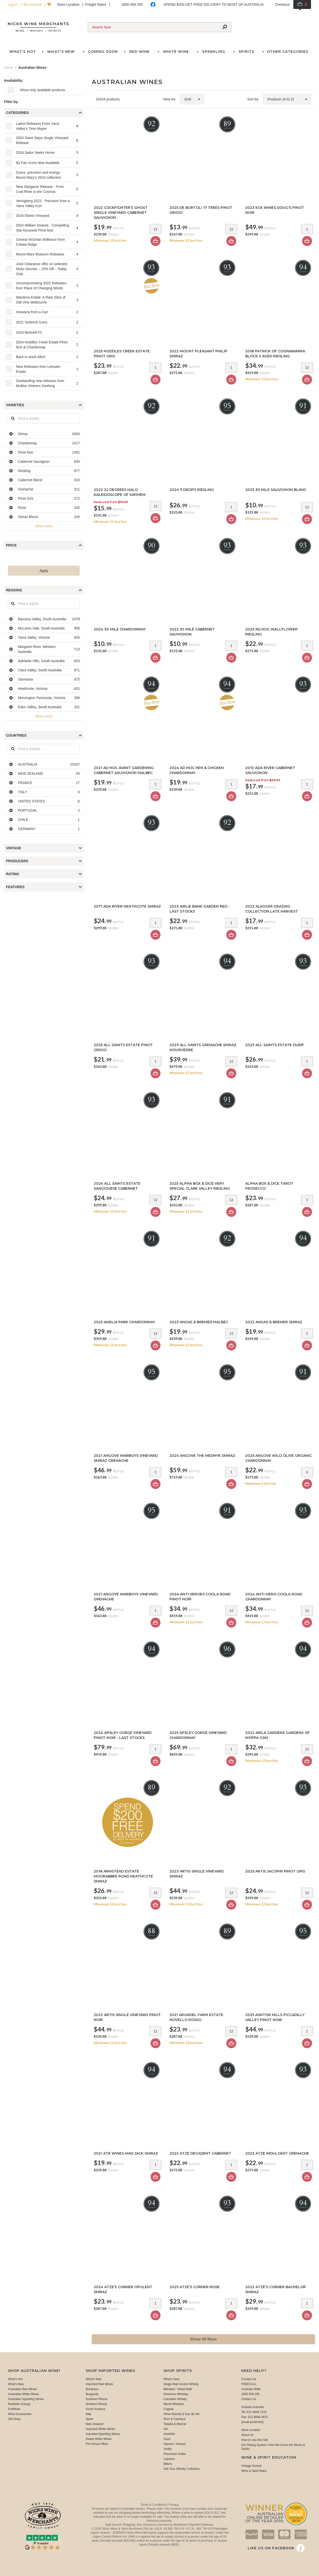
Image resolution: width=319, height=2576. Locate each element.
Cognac (168, 2409)
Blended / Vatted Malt (177, 2389)
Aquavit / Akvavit (174, 2444)
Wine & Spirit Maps (254, 2471)
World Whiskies (173, 2404)
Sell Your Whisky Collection (181, 2469)
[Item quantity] (155, 229)
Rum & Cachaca (174, 2419)
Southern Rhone (96, 2399)
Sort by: (253, 99)
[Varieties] (44, 418)
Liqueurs (169, 2459)
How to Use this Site (254, 2440)
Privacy (173, 2504)
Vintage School (251, 2466)
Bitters (167, 2464)
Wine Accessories (20, 2414)
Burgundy (92, 2394)
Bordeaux (92, 2389)
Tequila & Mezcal (174, 2424)
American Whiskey (175, 2394)
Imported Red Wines (99, 2384)
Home (8, 68)
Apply (43, 571)
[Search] (153, 27)
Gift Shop (14, 2419)
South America (95, 2409)
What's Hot (22, 51)
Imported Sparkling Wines (103, 2434)
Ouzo (167, 2439)
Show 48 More (203, 2339)
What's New (16, 2384)
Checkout (282, 4)
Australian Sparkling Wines (26, 2399)
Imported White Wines (100, 2429)
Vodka (167, 2449)
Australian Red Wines (22, 2389)
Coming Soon (103, 51)
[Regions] (44, 604)
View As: (169, 99)
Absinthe (169, 2434)
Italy (88, 2414)
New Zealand (94, 2424)
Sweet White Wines (99, 2439)
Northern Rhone (96, 2404)
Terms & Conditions (153, 2504)
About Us (247, 2435)
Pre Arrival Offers (97, 2444)
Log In (13, 4)
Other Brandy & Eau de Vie (181, 2414)
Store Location (68, 4)
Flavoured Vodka (174, 2454)
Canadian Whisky (175, 2399)
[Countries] (44, 749)
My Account (32, 4)
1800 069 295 (132, 4)
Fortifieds (14, 2409)
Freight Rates (96, 4)
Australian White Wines (23, 2394)
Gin (165, 2429)
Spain (89, 2419)
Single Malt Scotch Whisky (181, 2384)
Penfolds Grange (19, 2404)
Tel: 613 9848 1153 (254, 2412)
